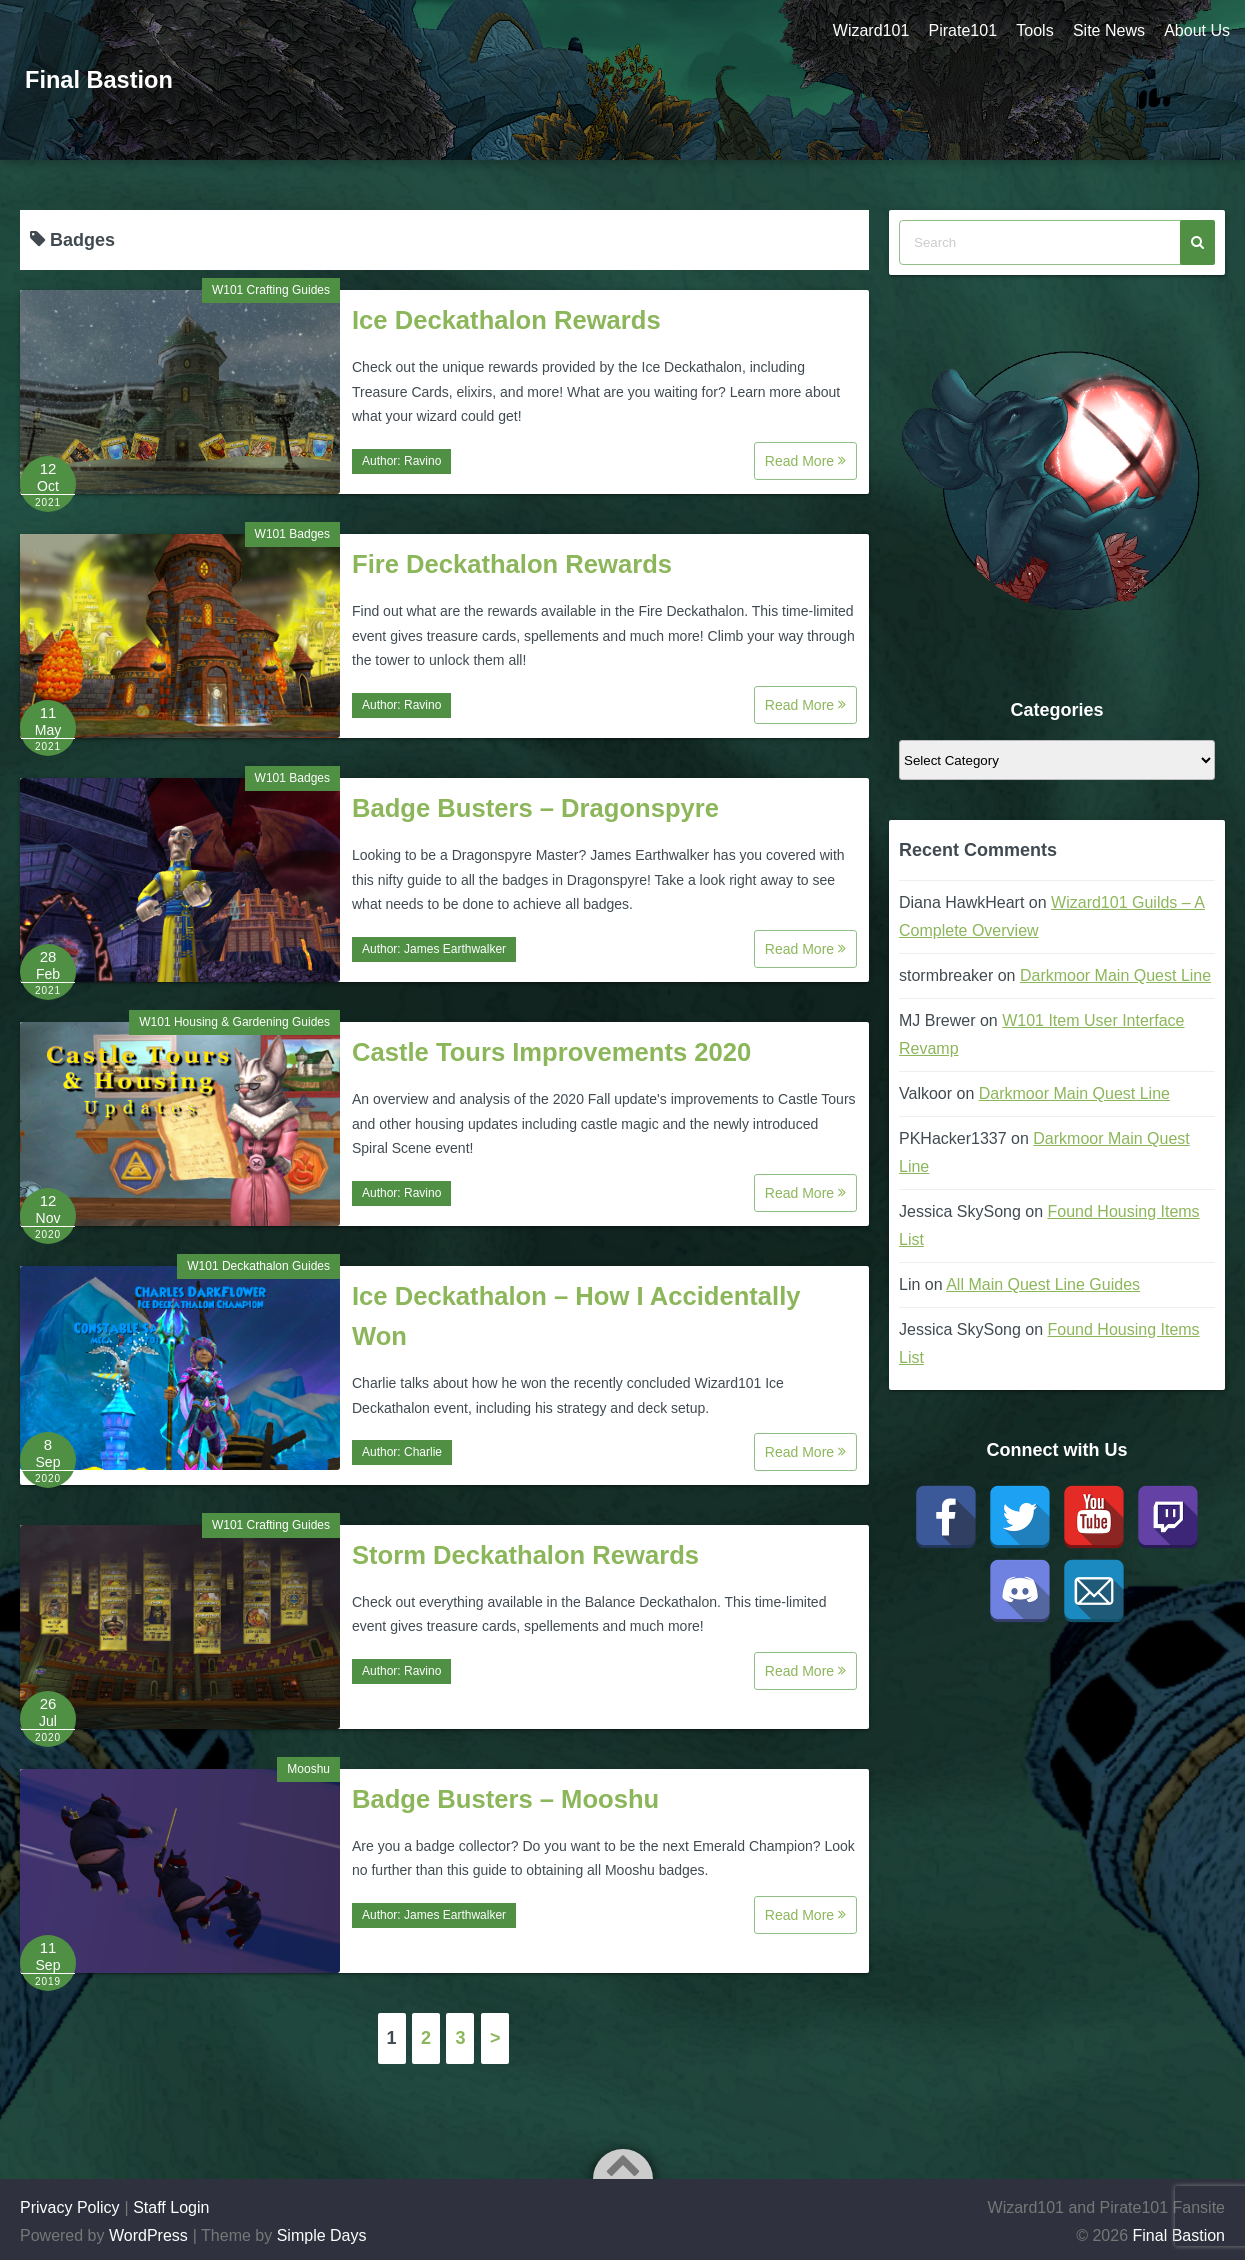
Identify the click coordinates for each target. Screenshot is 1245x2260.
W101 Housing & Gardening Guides (234, 1022)
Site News (1108, 30)
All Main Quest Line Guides (1043, 1284)
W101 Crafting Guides (271, 290)
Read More (805, 461)
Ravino (422, 461)
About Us (1197, 30)
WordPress (148, 2235)
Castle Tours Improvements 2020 (551, 1052)
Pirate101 (960, 30)
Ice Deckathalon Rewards (506, 320)
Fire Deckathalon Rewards (512, 564)
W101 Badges (292, 534)
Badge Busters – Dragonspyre (535, 808)
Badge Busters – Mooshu (505, 1799)
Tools (1033, 30)
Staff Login (171, 2207)
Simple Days (322, 2235)
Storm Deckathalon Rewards (525, 1555)
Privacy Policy (70, 2207)
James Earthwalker (455, 949)
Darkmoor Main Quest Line (1115, 975)
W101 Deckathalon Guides (258, 1266)
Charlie (423, 1452)
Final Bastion (100, 79)
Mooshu (308, 1769)
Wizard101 (868, 30)
